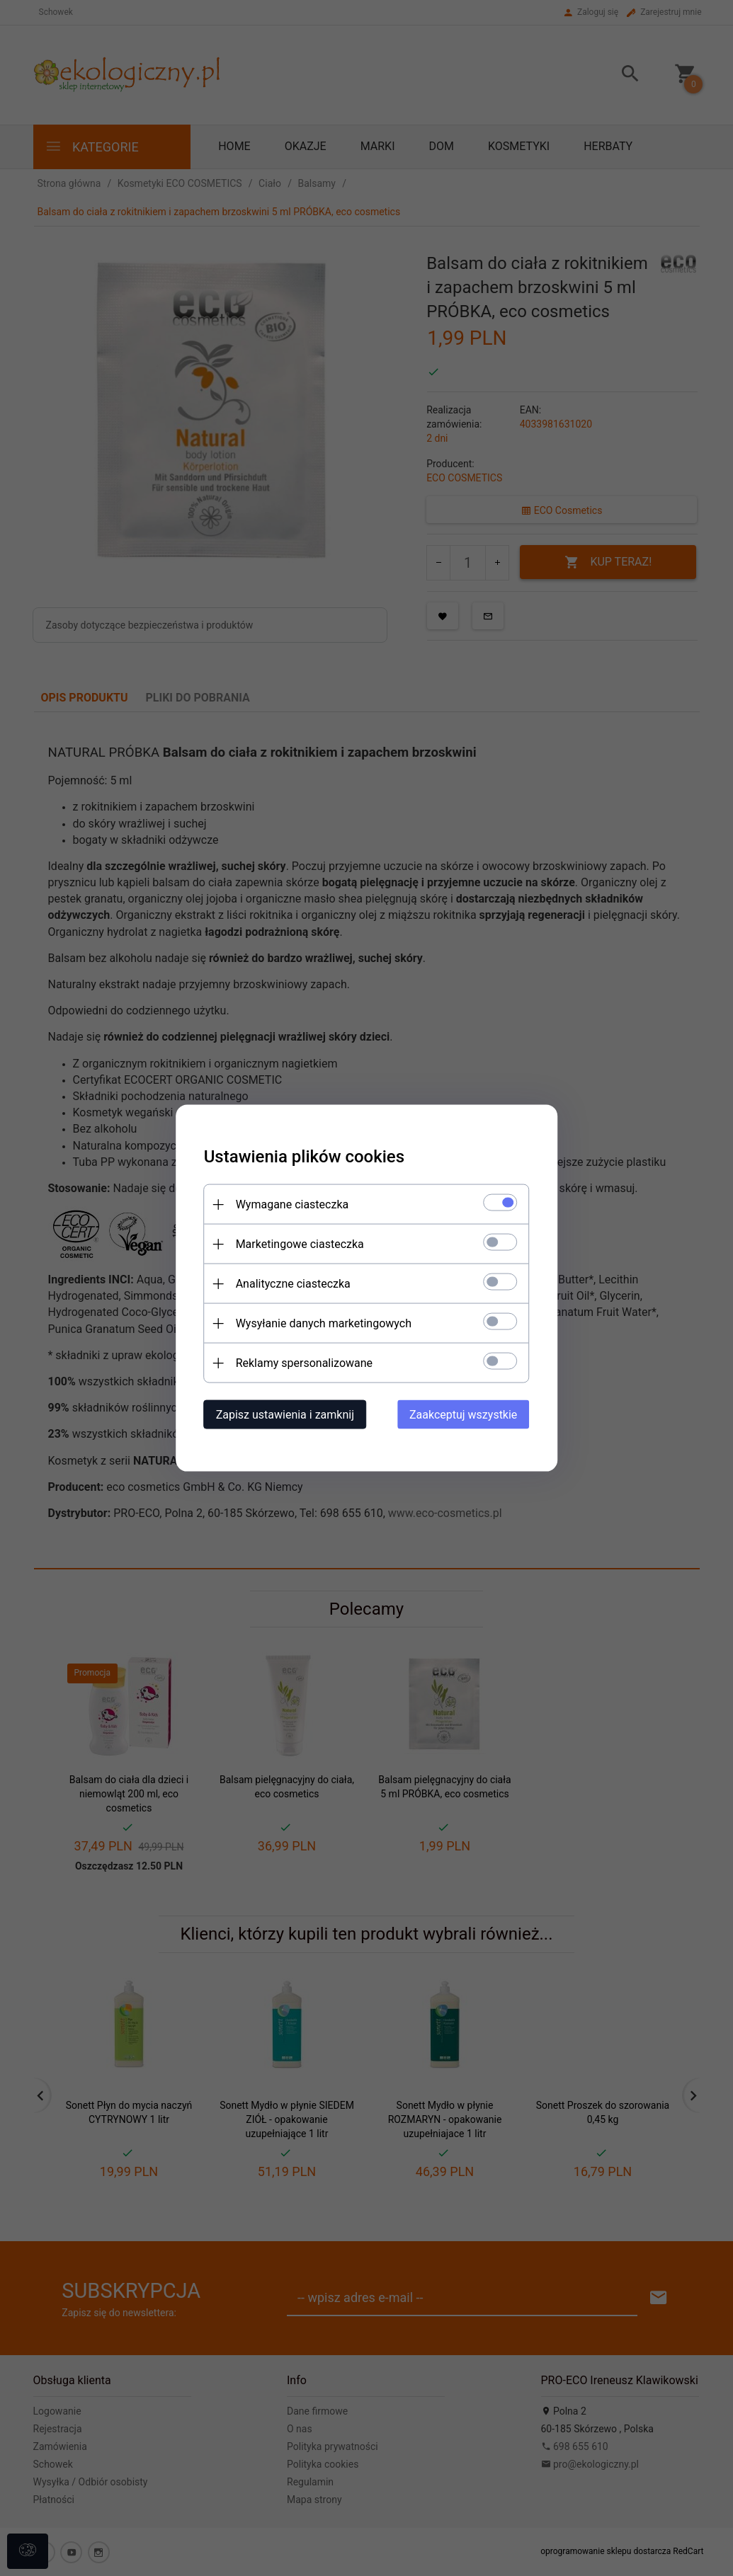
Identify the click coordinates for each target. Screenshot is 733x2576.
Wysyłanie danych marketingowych (323, 1323)
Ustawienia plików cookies (304, 1157)
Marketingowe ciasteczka (300, 1244)
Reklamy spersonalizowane (304, 1363)
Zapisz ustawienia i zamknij (285, 1414)
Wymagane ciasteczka (292, 1204)
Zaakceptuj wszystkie (463, 1414)
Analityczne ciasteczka (293, 1283)
